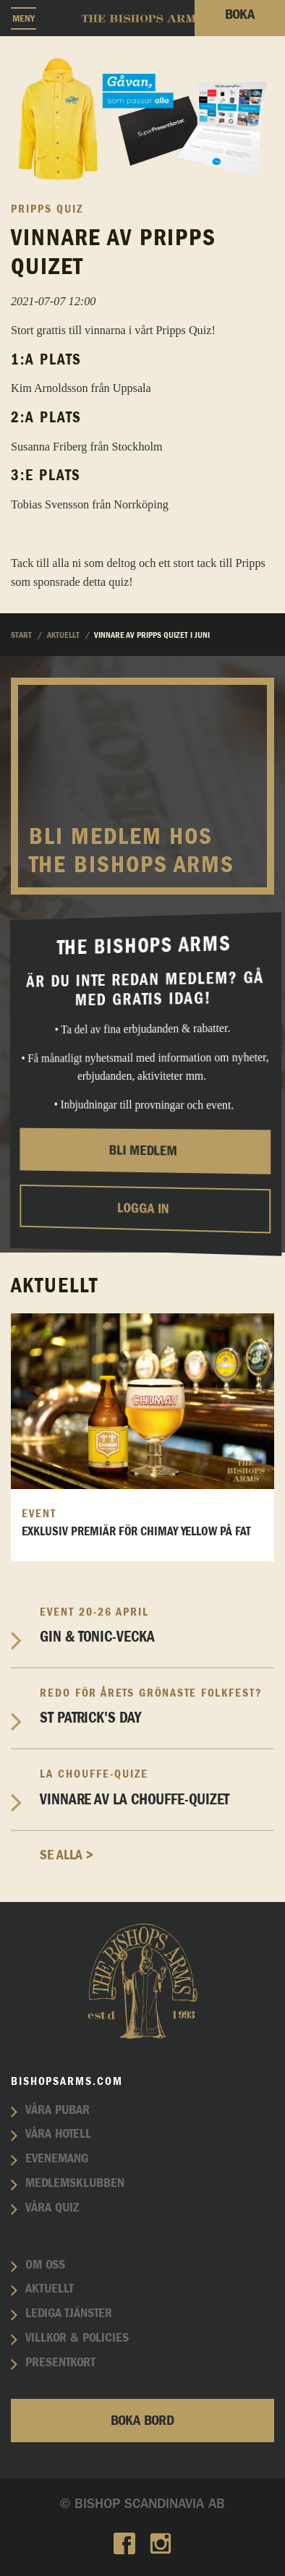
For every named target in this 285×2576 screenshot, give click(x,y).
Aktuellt (49, 2288)
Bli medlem (143, 1151)
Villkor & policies (77, 2338)
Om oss (45, 2265)
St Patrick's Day (157, 1706)
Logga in (142, 1209)
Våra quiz (52, 2207)
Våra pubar (57, 2110)
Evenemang (56, 2158)
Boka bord (142, 2420)
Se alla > (66, 1855)
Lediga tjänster (68, 2313)
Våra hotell (58, 2134)
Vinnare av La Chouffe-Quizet (157, 1787)
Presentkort (60, 2362)
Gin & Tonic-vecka (157, 1625)
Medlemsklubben (74, 2183)
